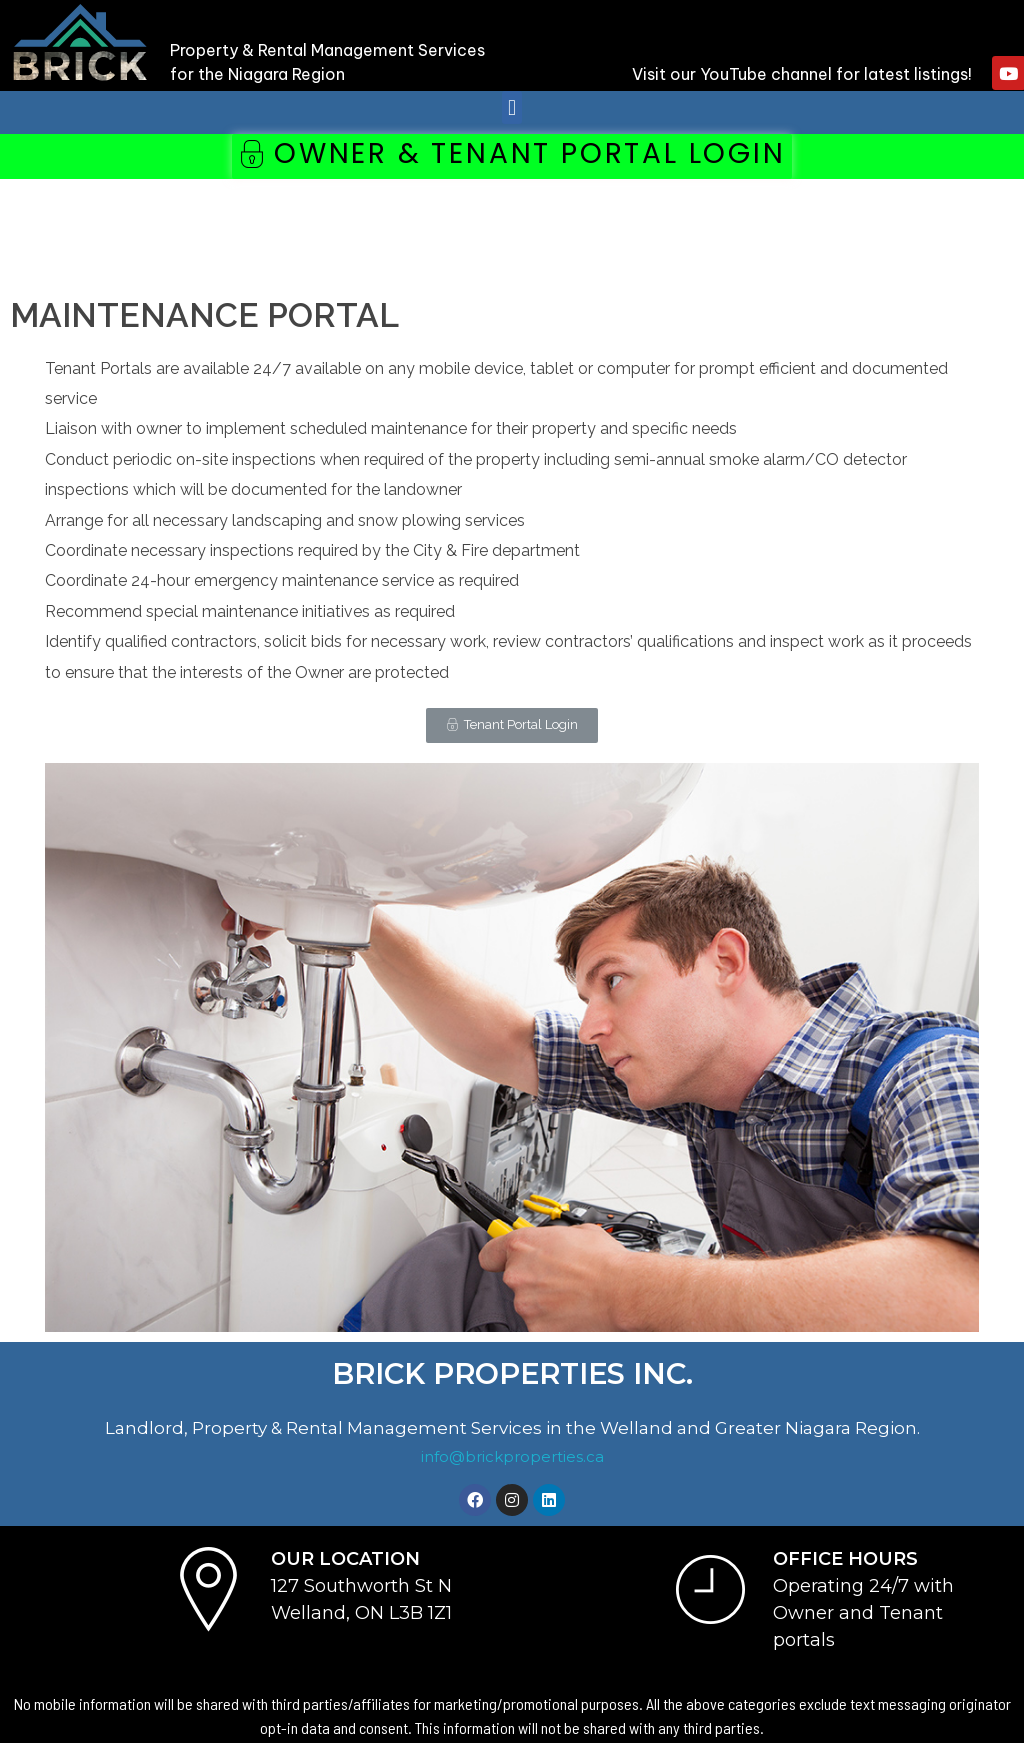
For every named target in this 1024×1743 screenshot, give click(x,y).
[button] (511, 107)
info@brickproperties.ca (512, 1456)
